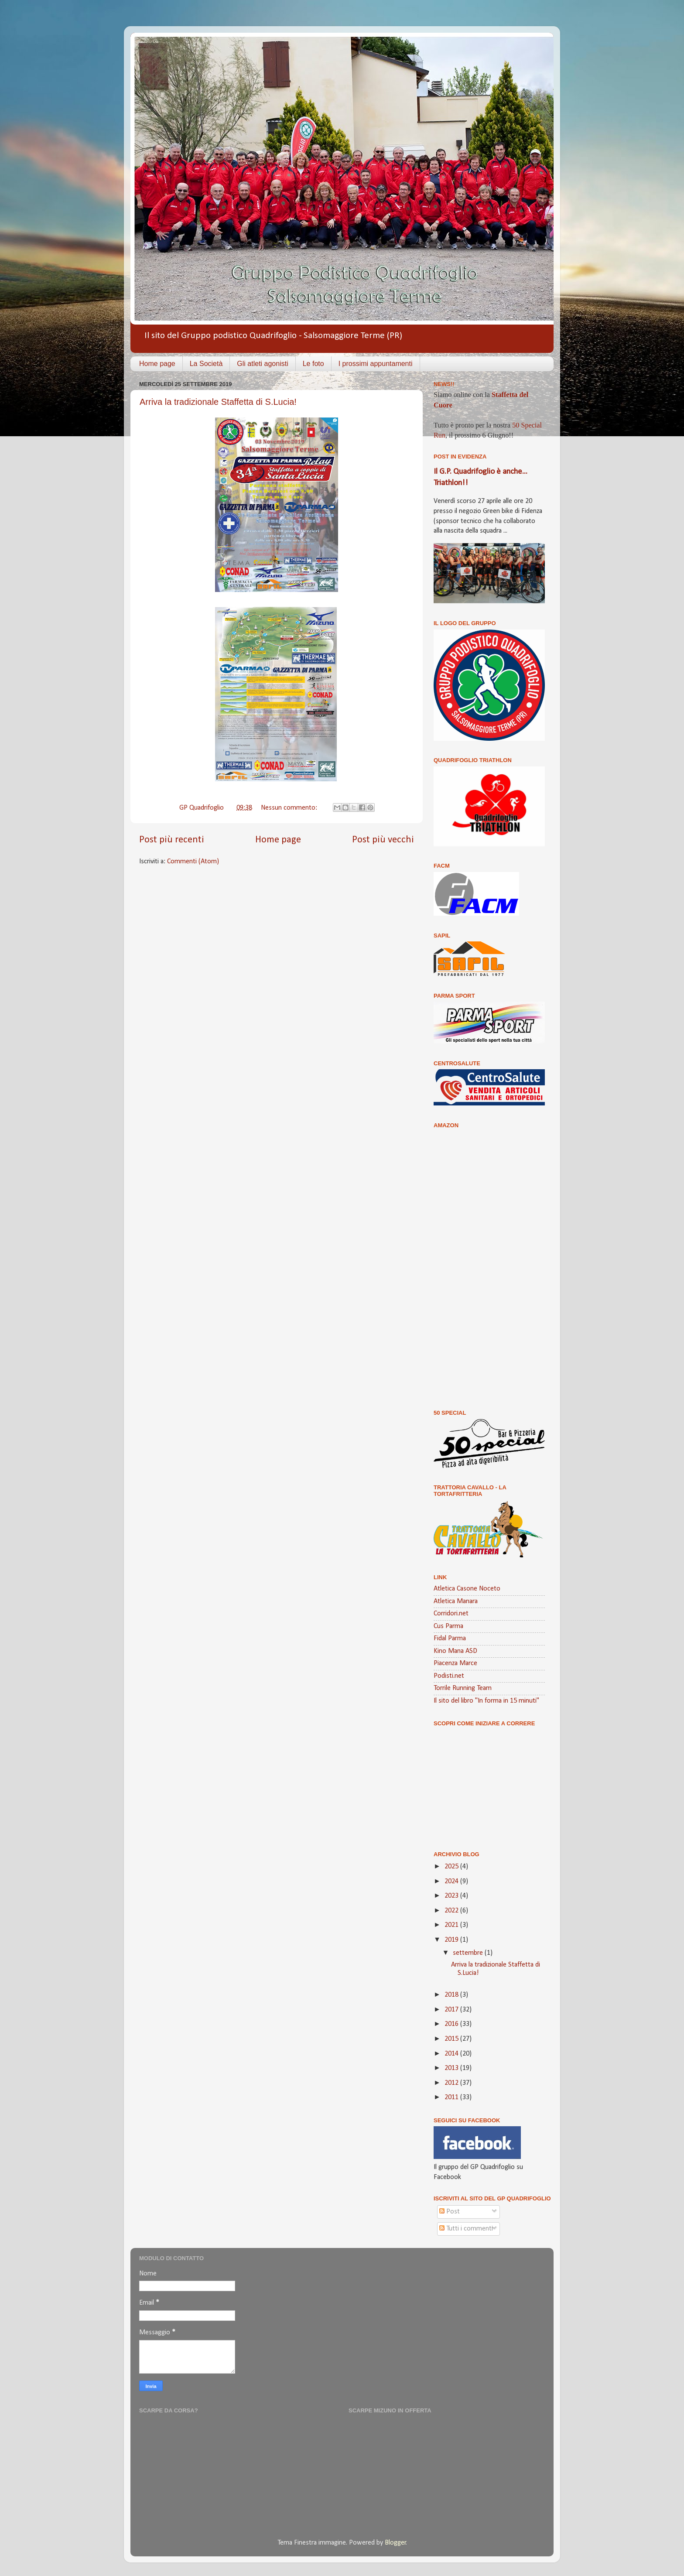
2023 (452, 1895)
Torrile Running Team (463, 1688)
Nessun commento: (290, 807)
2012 (452, 2083)
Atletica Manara (456, 1601)
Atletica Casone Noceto (467, 1588)
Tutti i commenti (466, 2228)
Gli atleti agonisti (262, 363)
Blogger (395, 2542)
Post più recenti (171, 840)
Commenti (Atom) (193, 861)
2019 (452, 1939)
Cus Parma (448, 1626)
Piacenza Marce (455, 1663)
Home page (157, 363)
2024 (452, 1881)
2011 (452, 2097)
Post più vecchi (383, 840)
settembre (469, 1953)
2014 (452, 2053)
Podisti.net (449, 1676)
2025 (452, 1866)
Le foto (313, 363)
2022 (452, 1910)
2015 (452, 2038)
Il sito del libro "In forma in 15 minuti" (486, 1700)
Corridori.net (451, 1613)
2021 (452, 1925)
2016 (452, 2024)
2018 (452, 1994)
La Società (206, 363)
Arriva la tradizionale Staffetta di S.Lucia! (218, 402)
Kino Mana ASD (455, 1651)
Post (449, 2211)
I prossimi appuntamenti (376, 363)
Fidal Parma (450, 1638)
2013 (452, 2068)
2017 (452, 2009)
